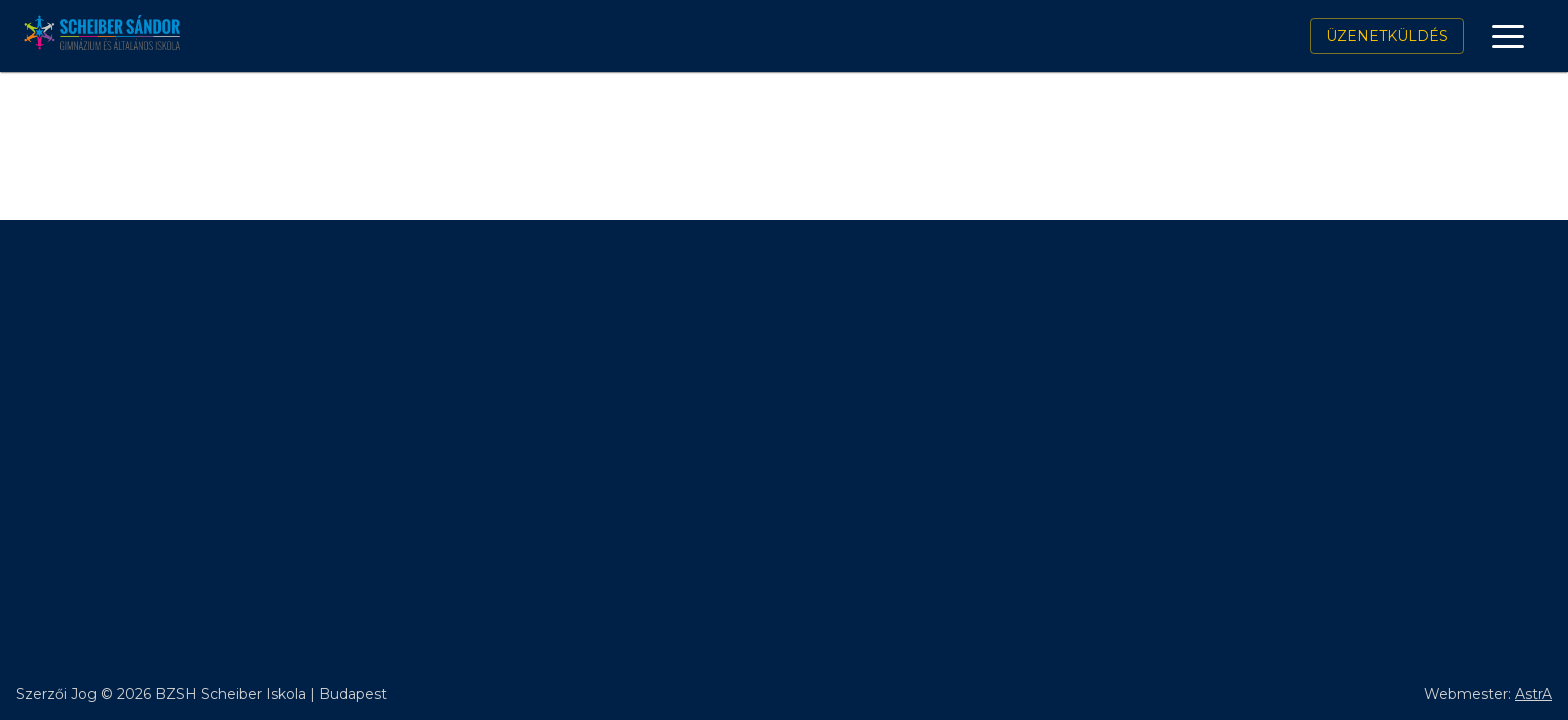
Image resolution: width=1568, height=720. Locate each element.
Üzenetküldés (1387, 36)
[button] (1508, 36)
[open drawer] (1508, 36)
